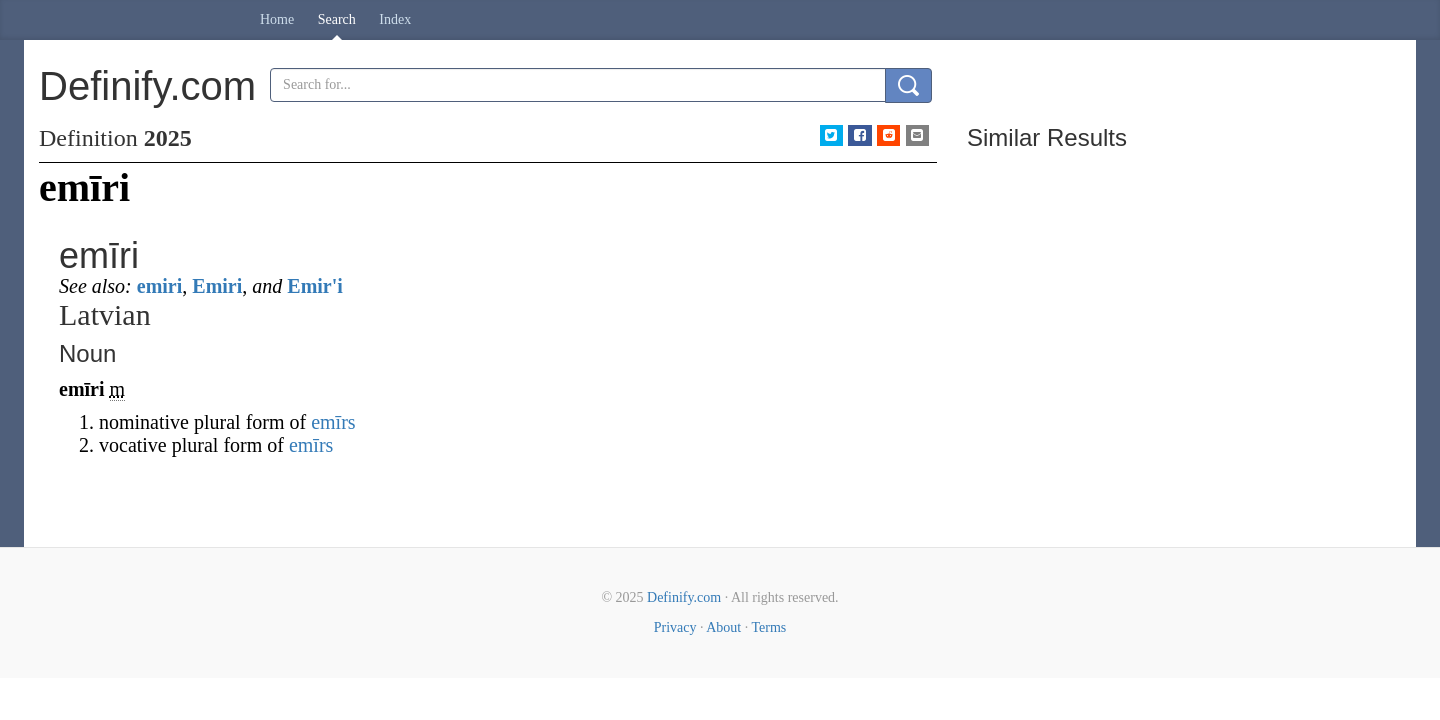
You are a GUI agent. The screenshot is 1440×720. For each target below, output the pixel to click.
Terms (768, 627)
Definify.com (684, 597)
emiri (160, 286)
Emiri (217, 286)
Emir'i (315, 286)
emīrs (333, 422)
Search (337, 19)
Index (395, 19)
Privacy (675, 627)
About (723, 627)
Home (277, 19)
